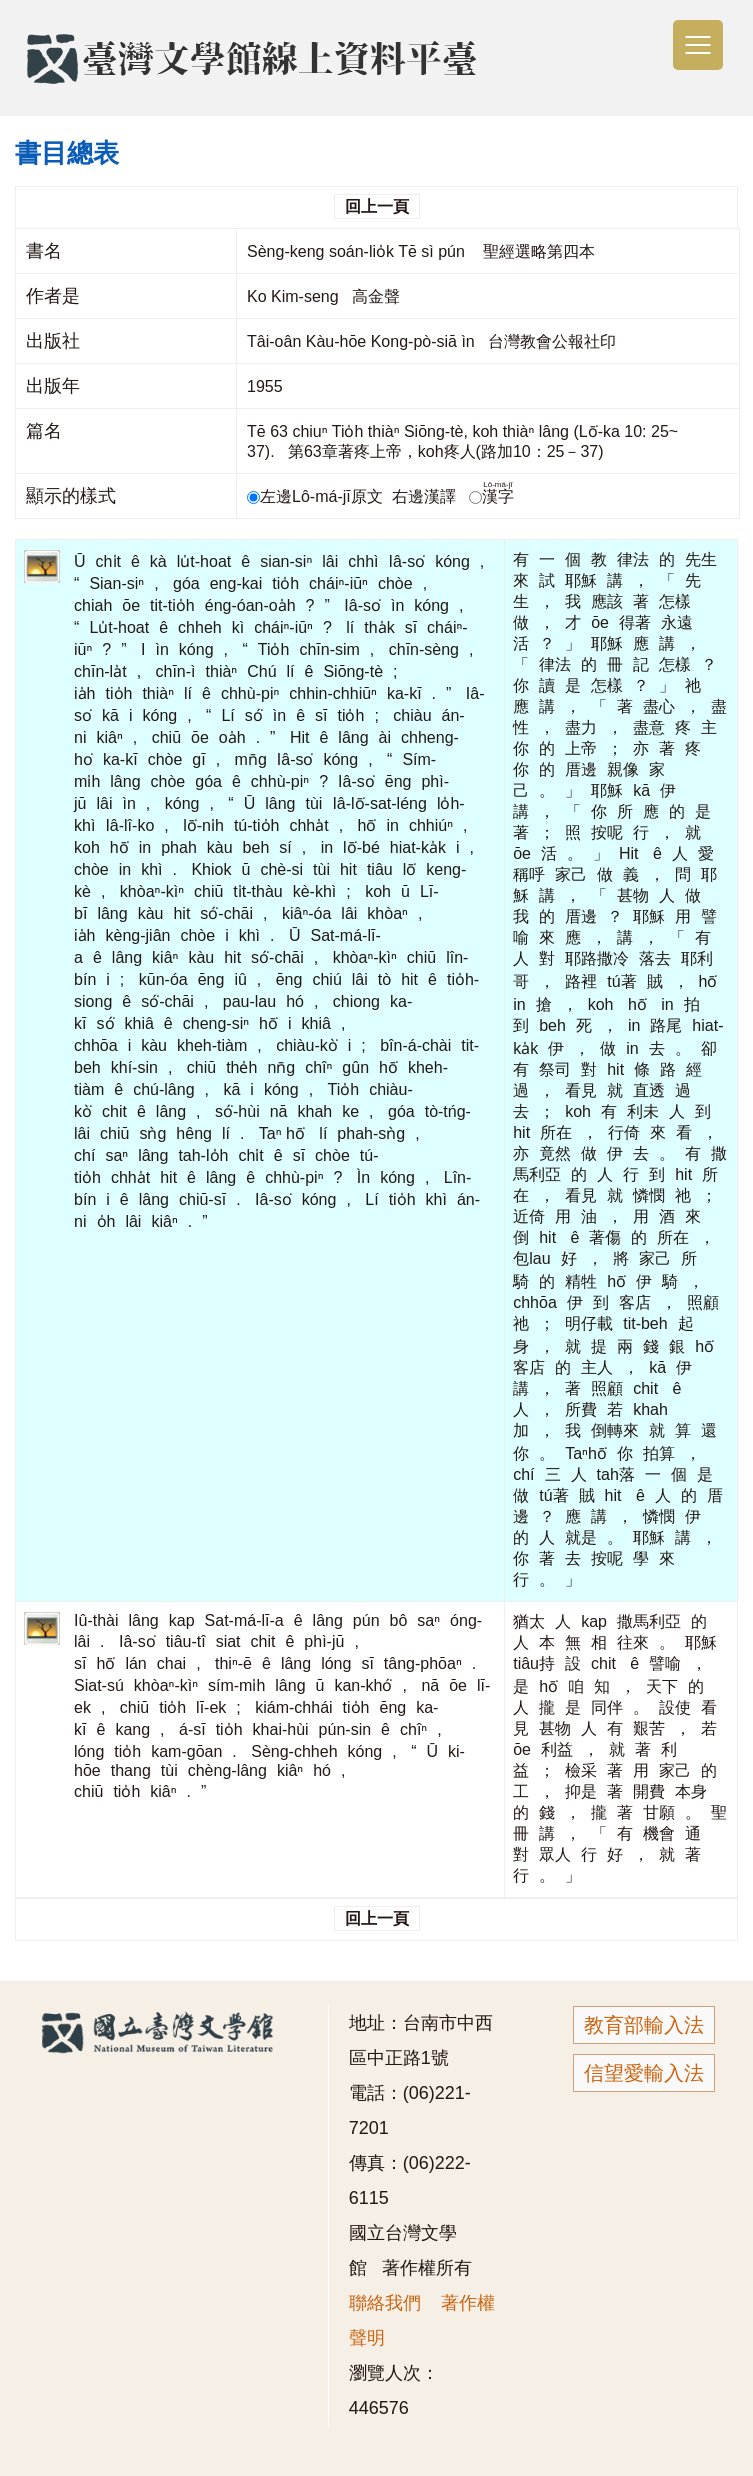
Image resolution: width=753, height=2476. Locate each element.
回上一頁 (377, 206)
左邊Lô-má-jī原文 (317, 496)
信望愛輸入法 (644, 2073)
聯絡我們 (385, 2303)
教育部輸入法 (644, 2025)
